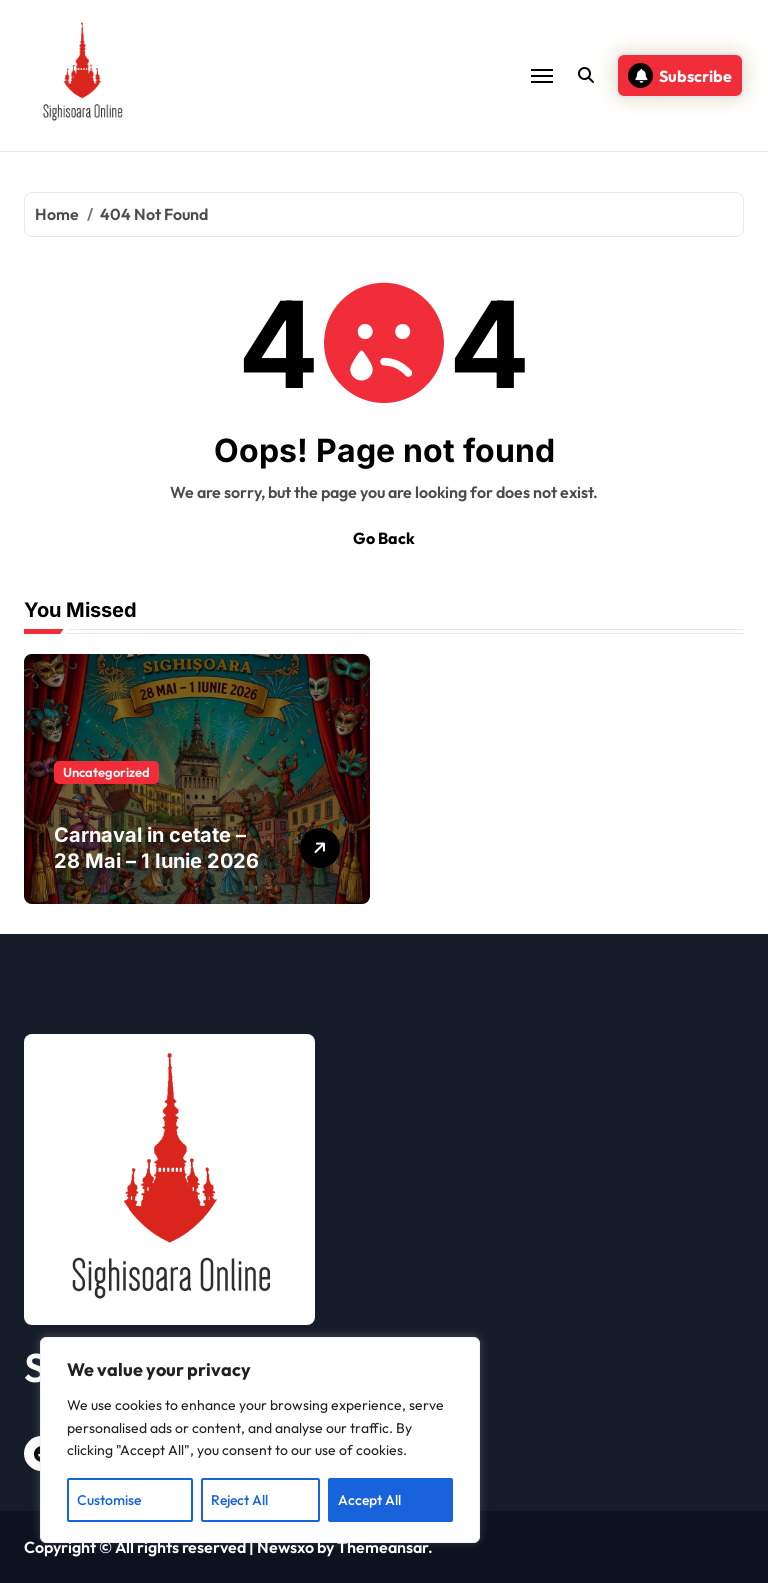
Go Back (384, 538)
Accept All (369, 1500)
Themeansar (382, 1547)
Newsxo (285, 1547)
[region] (260, 1440)
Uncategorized (106, 772)
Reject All (239, 1500)
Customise (109, 1500)
